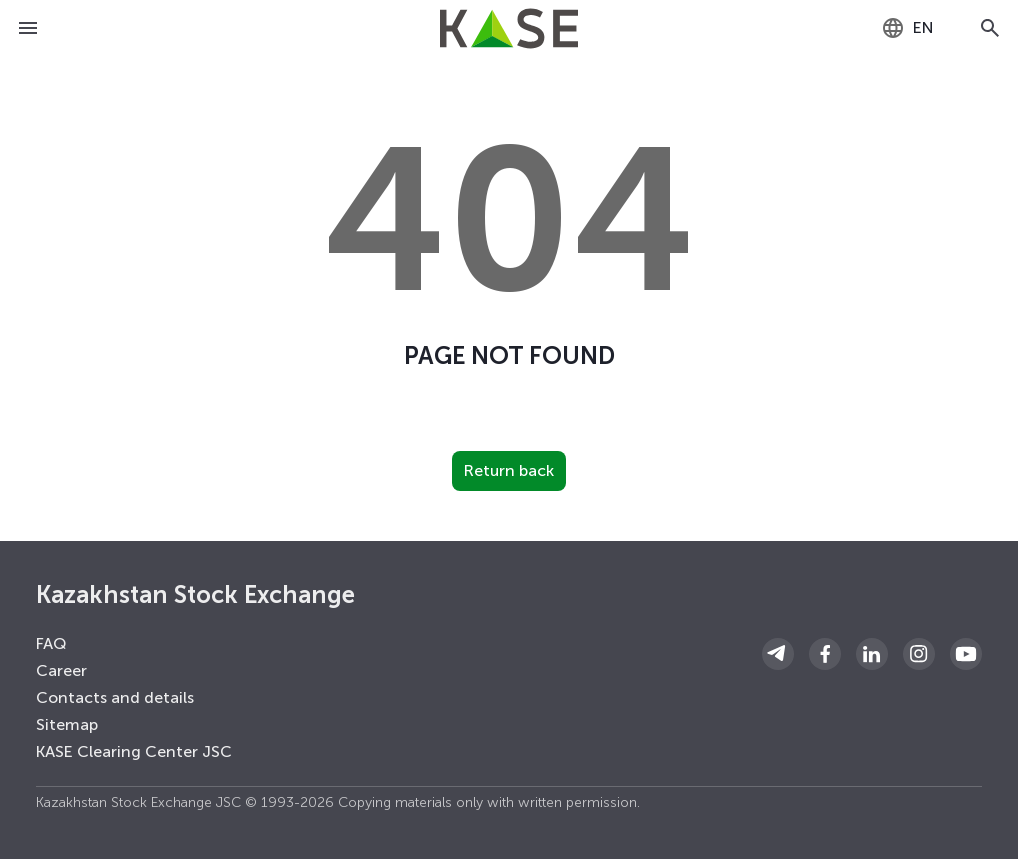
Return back (509, 470)
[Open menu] (28, 28)
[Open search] (990, 28)
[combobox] (907, 28)
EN (907, 28)
